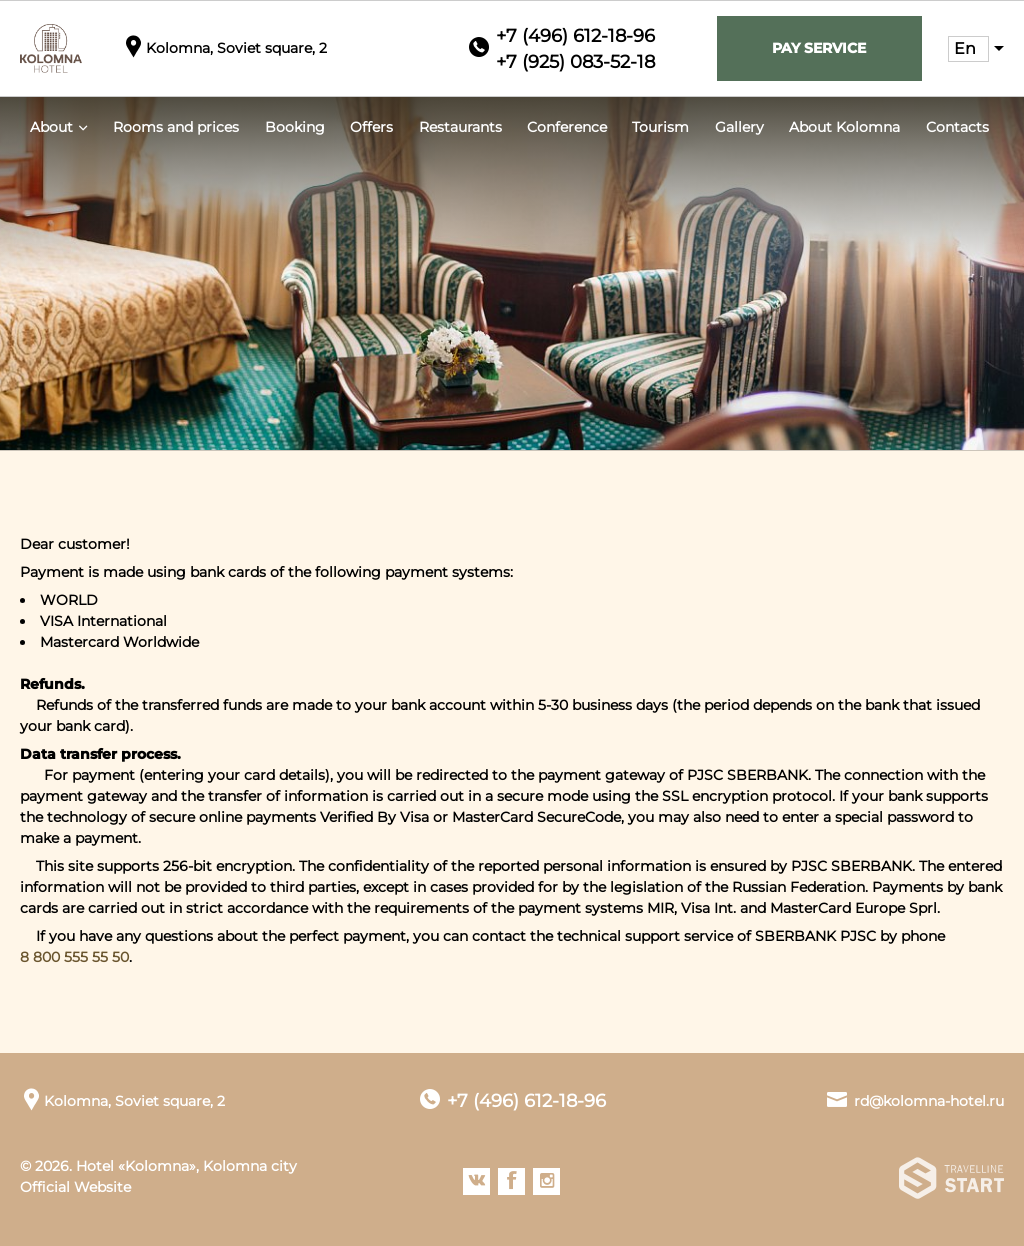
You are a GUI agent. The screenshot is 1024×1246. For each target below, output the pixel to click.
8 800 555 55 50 (74, 957)
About (51, 127)
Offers (371, 127)
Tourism (660, 127)
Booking (295, 127)
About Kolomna (844, 127)
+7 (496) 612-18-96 (575, 36)
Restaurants (460, 127)
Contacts (957, 127)
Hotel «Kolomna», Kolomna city (186, 1166)
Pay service (819, 48)
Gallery (739, 127)
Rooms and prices (176, 127)
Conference (567, 127)
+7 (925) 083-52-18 (575, 62)
